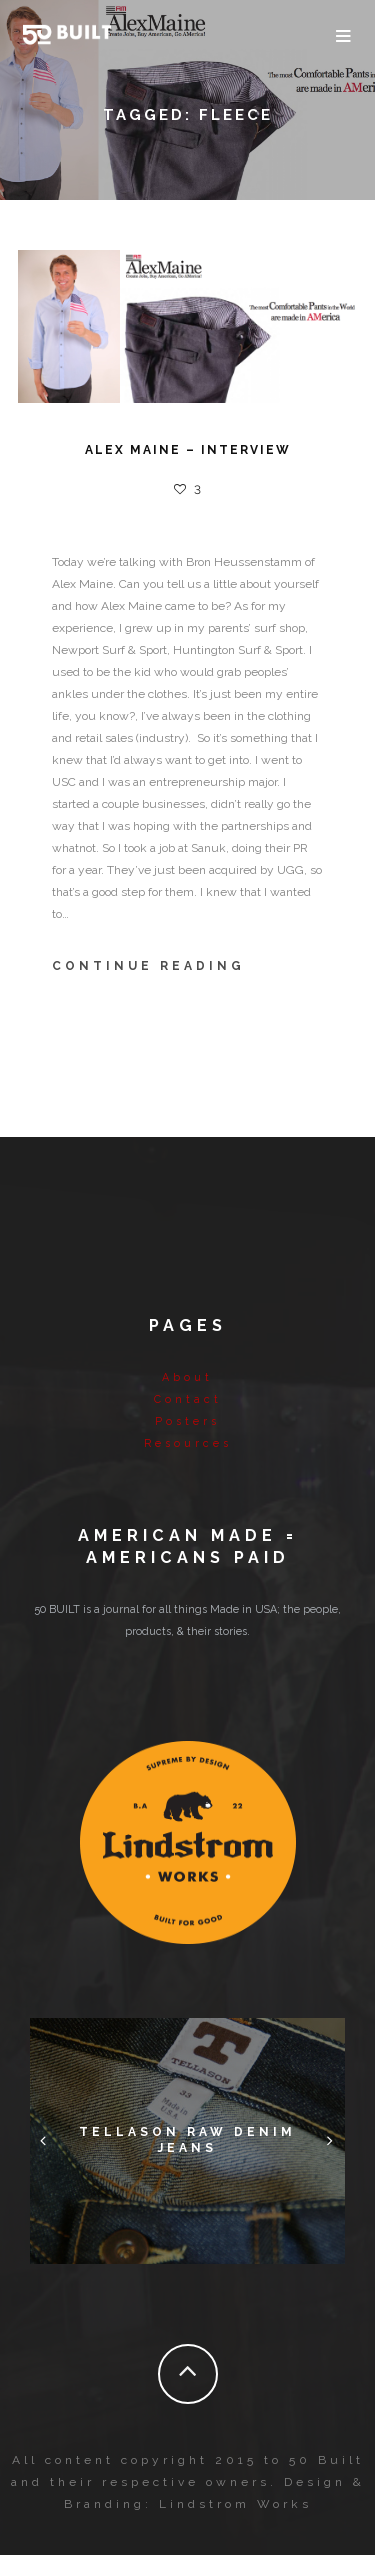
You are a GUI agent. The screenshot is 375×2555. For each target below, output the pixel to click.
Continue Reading (148, 966)
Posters (187, 1421)
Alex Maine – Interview (188, 450)
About (187, 1377)
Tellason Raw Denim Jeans (187, 2141)
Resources (188, 1443)
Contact (188, 1399)
